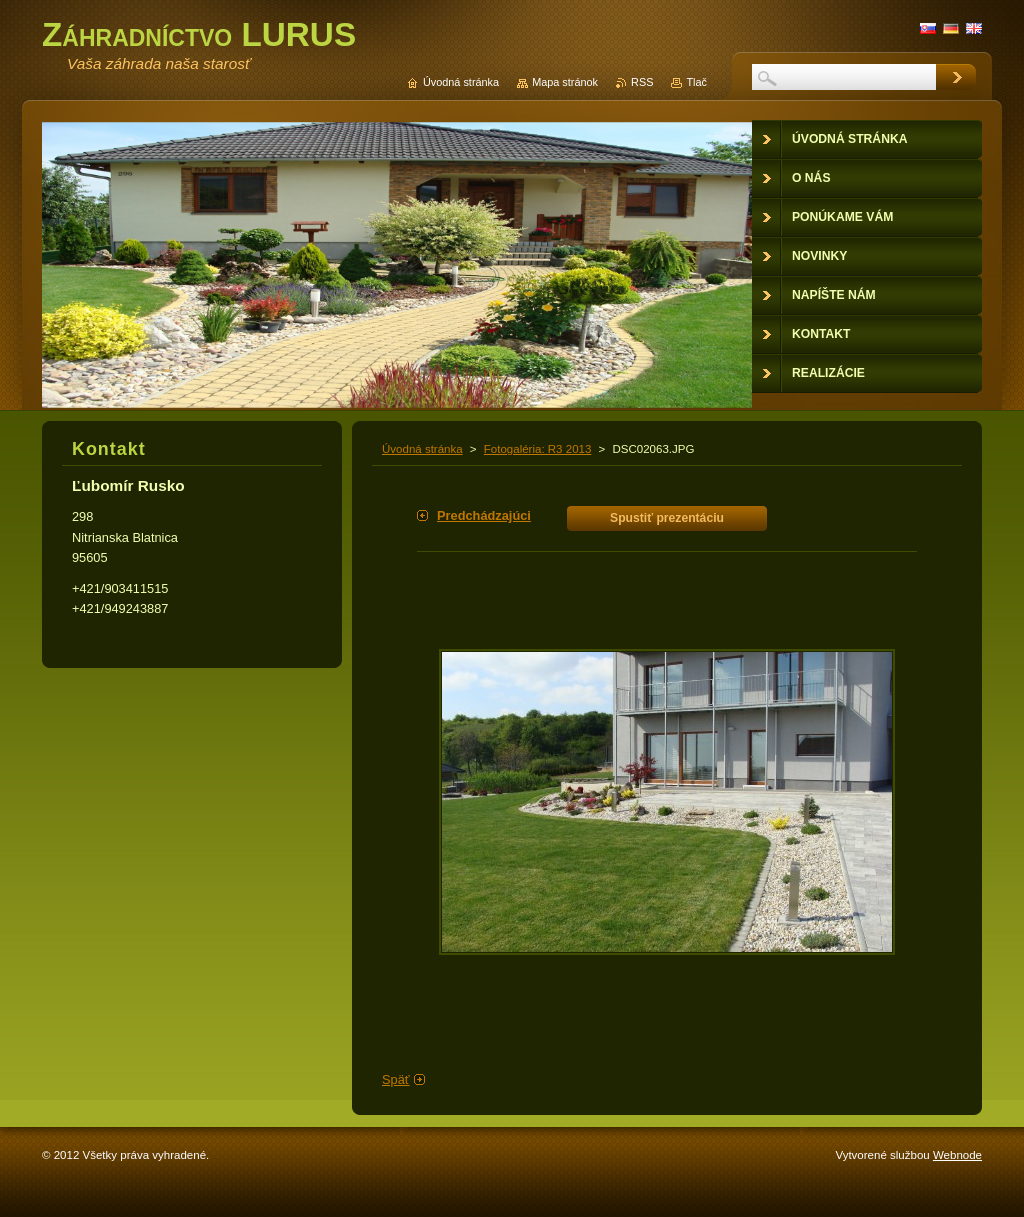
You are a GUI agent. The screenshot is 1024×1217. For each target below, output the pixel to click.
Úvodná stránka (422, 449)
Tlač (696, 82)
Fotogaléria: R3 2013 (538, 449)
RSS (642, 82)
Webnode (957, 1155)
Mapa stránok (565, 82)
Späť (396, 1079)
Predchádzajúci (484, 515)
